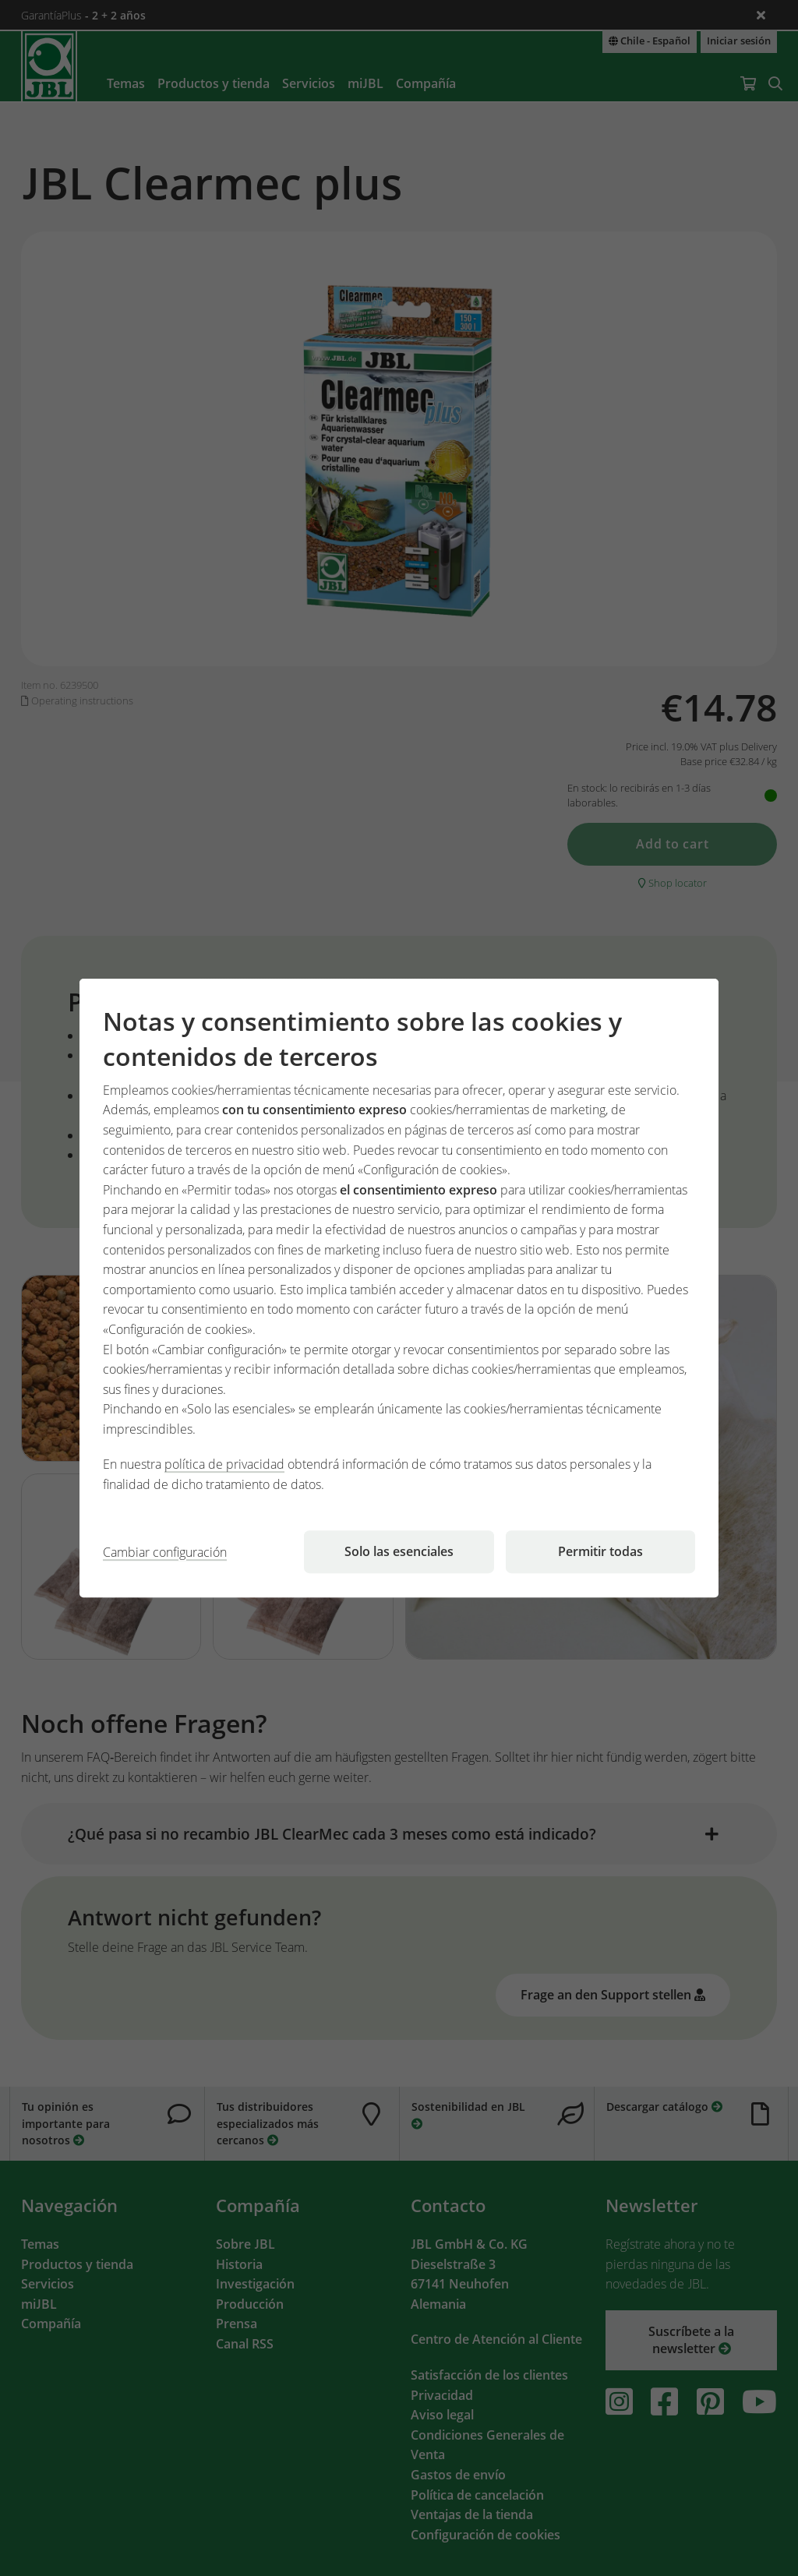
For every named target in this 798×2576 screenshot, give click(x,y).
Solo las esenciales (399, 1551)
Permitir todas (600, 1551)
